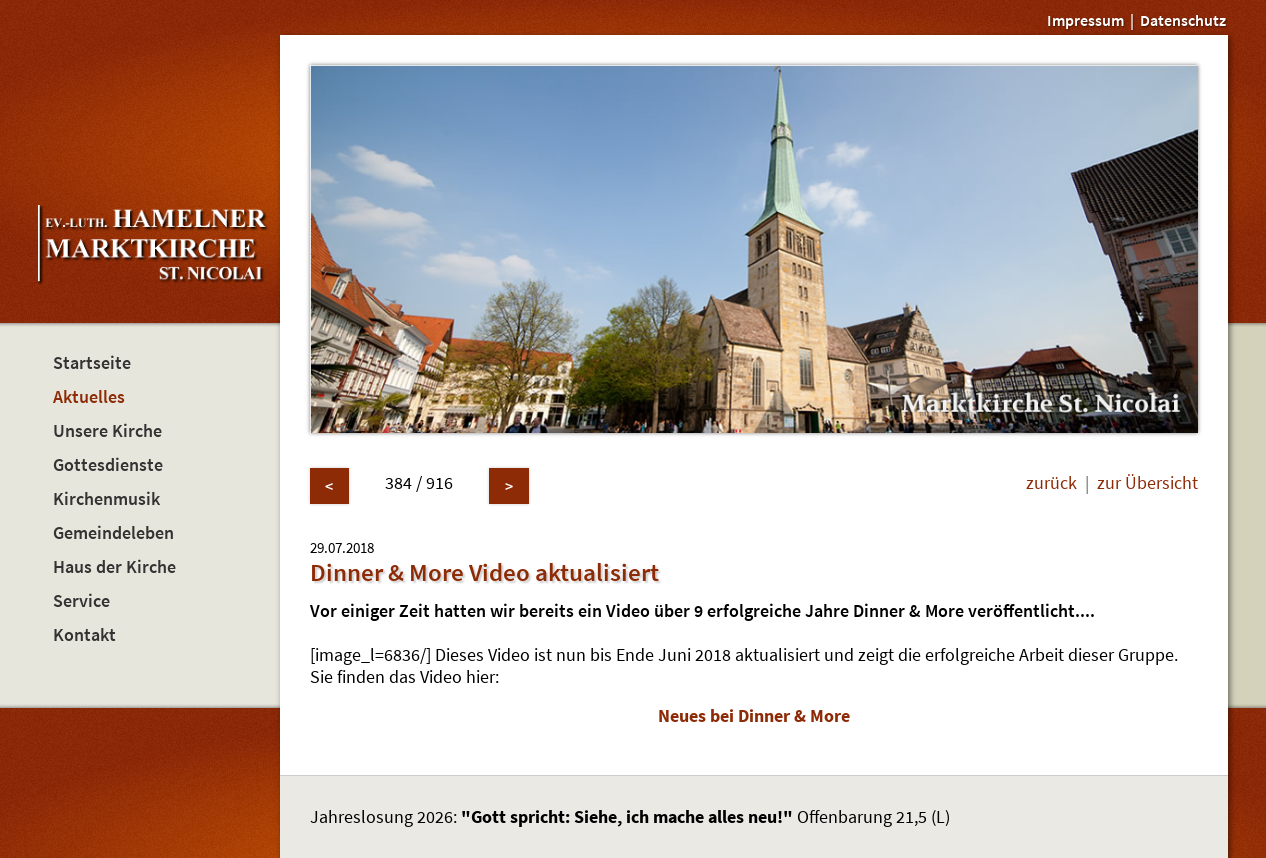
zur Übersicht (1147, 483)
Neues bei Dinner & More (754, 716)
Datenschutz (1183, 20)
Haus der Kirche (114, 567)
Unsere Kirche (107, 431)
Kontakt (84, 635)
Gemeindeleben (113, 533)
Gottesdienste (108, 465)
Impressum (1085, 20)
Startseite (92, 363)
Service (81, 601)
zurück (1051, 483)
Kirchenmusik (106, 499)
